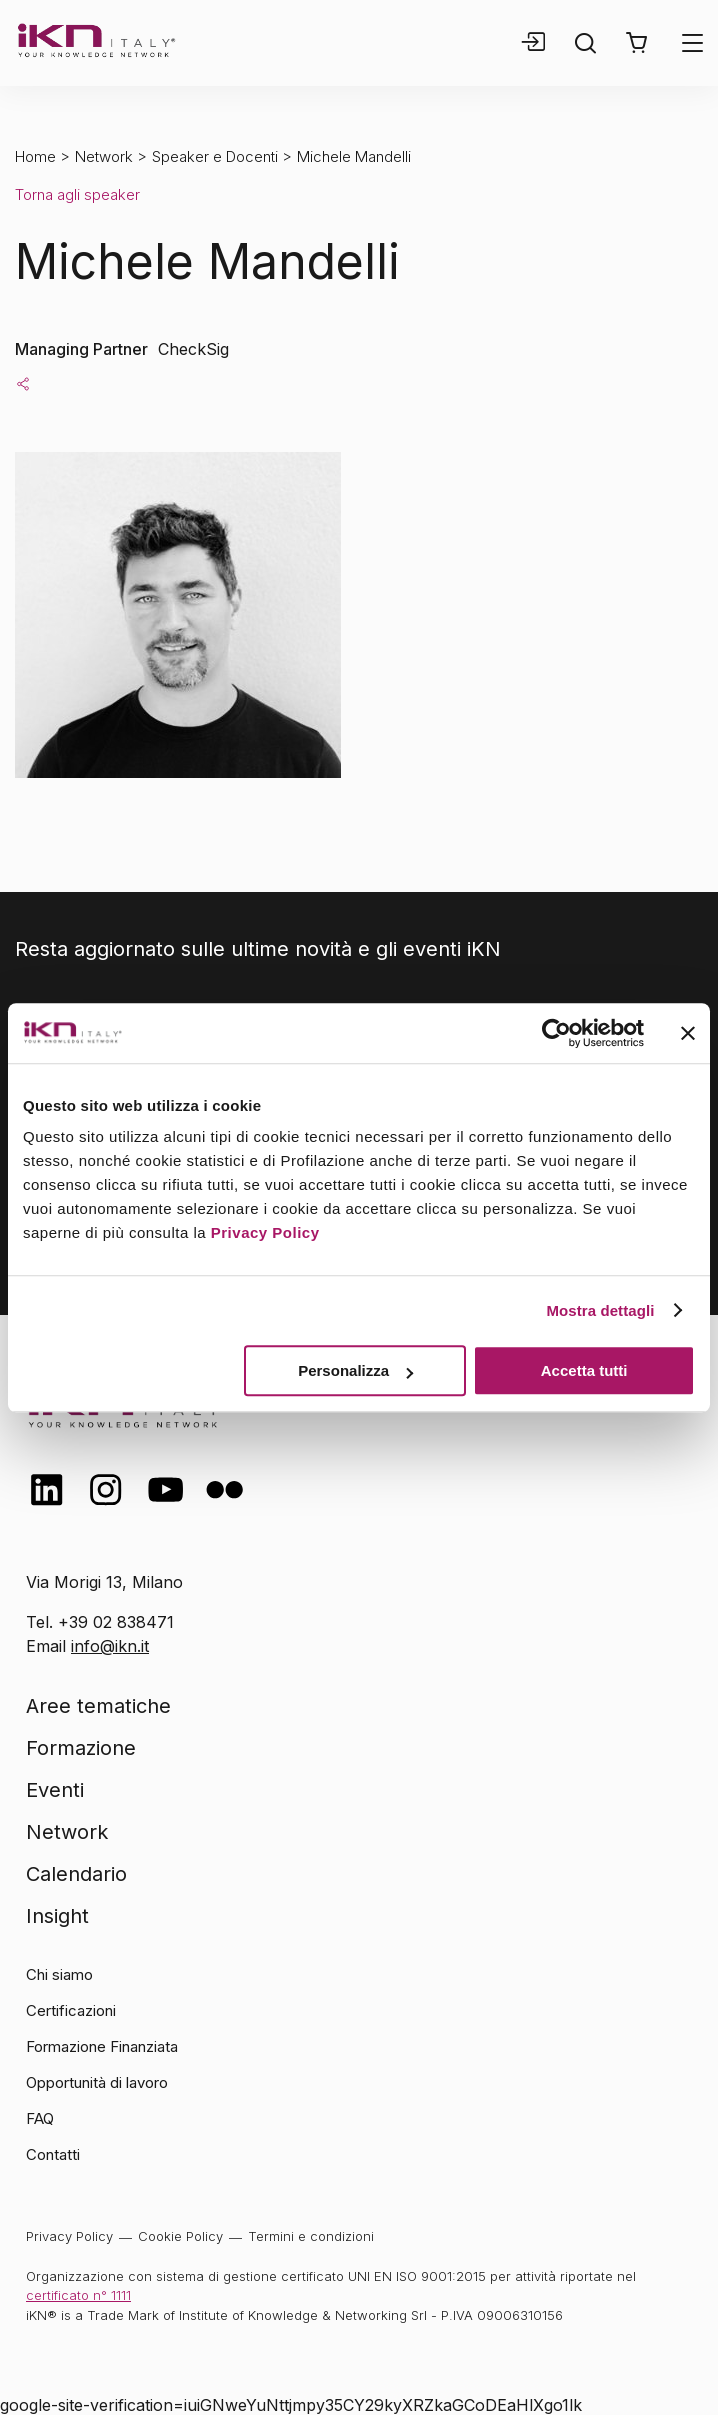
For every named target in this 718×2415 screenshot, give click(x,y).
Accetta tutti (584, 1370)
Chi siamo (59, 1974)
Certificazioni (71, 2010)
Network (104, 156)
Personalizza (355, 1370)
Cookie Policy (180, 2236)
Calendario (76, 1874)
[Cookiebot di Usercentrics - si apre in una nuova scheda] (556, 1033)
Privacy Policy (265, 1232)
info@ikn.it (110, 1646)
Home (35, 156)
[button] (636, 43)
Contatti (53, 2154)
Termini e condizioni (311, 2236)
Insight (57, 1916)
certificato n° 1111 (78, 2295)
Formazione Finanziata (102, 2046)
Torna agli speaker (77, 194)
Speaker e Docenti (215, 156)
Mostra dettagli (600, 1310)
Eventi (55, 1790)
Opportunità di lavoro (97, 2082)
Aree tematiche (98, 1706)
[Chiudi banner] (688, 1033)
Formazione (81, 1748)
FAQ (40, 2118)
